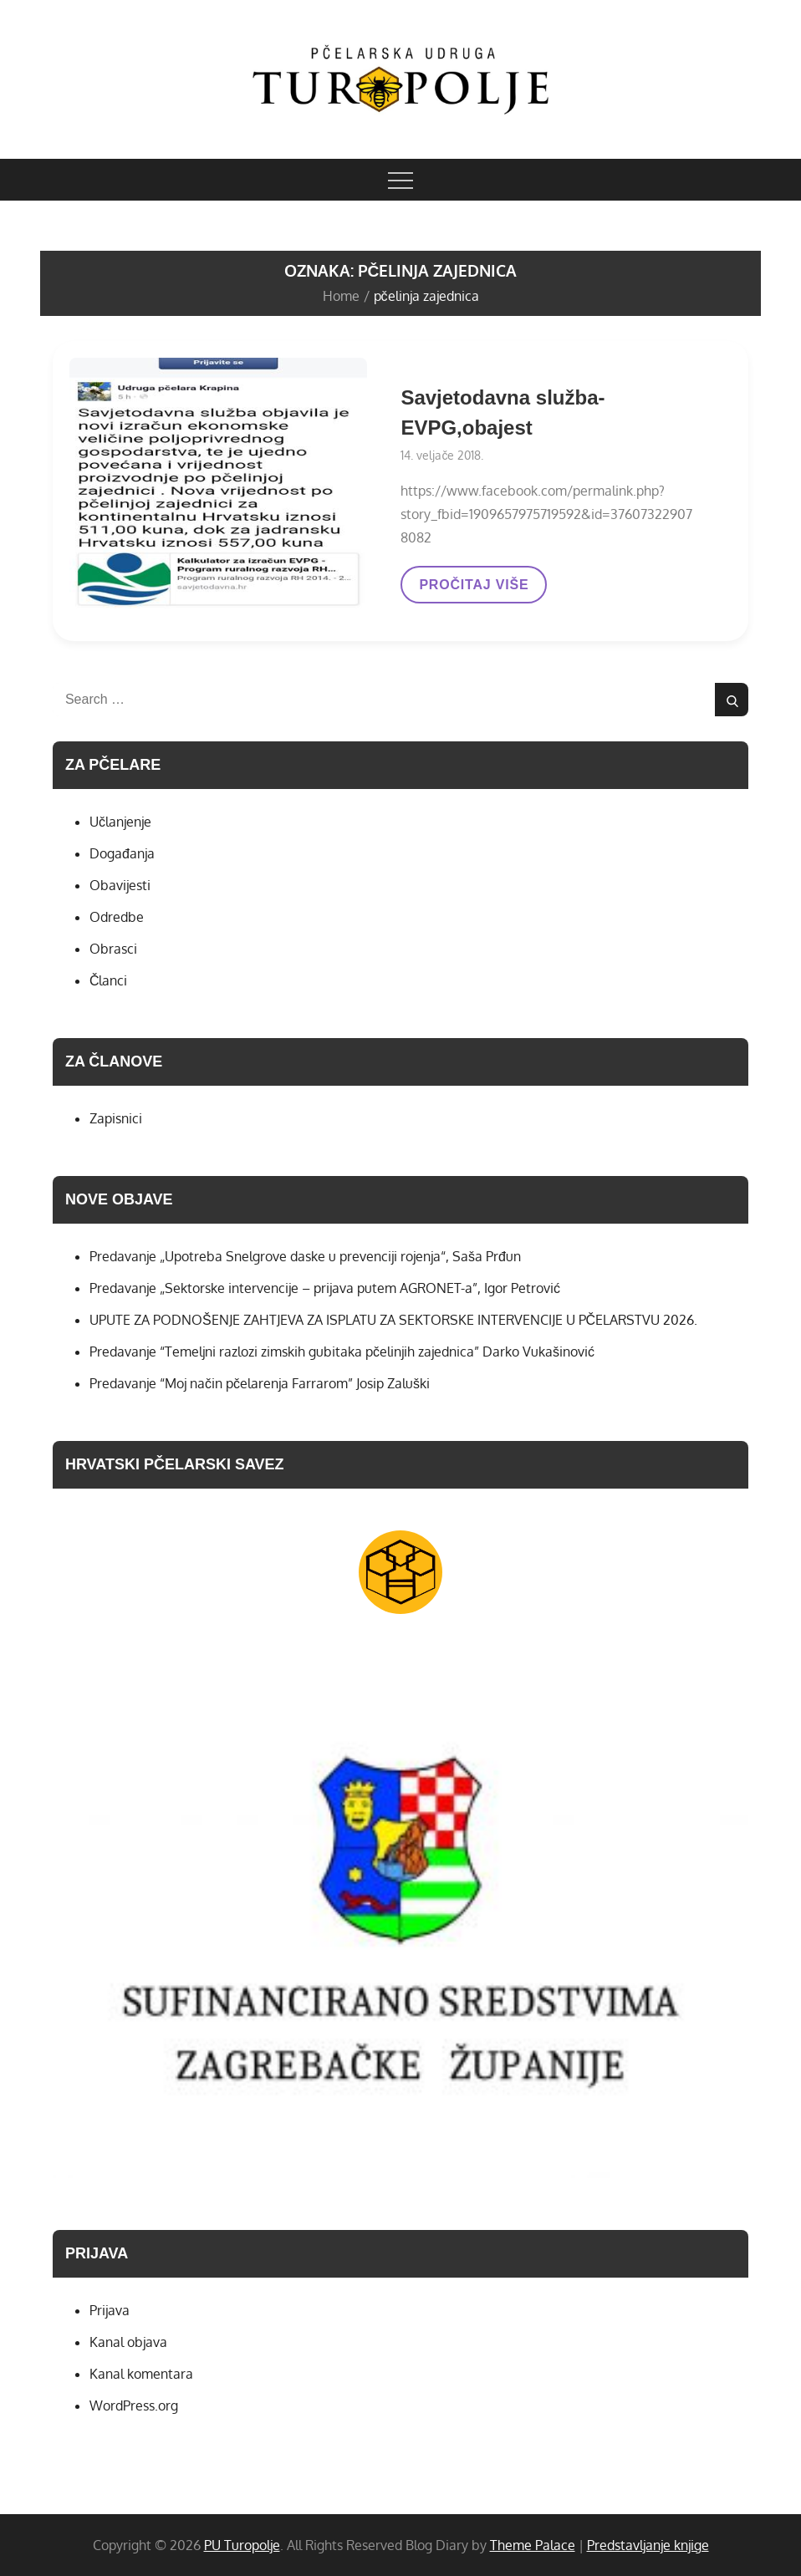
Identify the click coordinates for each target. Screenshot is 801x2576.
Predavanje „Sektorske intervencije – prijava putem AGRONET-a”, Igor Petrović (324, 1288)
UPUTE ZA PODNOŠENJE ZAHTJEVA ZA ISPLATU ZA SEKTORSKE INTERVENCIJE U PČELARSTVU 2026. (393, 1319)
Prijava (109, 2310)
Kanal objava (128, 2342)
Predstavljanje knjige (648, 2545)
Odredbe (116, 917)
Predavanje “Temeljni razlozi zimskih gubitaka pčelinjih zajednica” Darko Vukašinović (341, 1351)
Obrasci (113, 948)
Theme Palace (532, 2545)
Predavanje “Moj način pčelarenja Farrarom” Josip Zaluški (259, 1383)
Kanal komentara (141, 2373)
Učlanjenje (120, 821)
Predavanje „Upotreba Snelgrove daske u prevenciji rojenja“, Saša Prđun (305, 1256)
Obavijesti (120, 885)
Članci (108, 980)
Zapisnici (115, 1118)
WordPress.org (133, 2405)
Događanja (122, 853)
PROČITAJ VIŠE (473, 590)
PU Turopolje (242, 2545)
